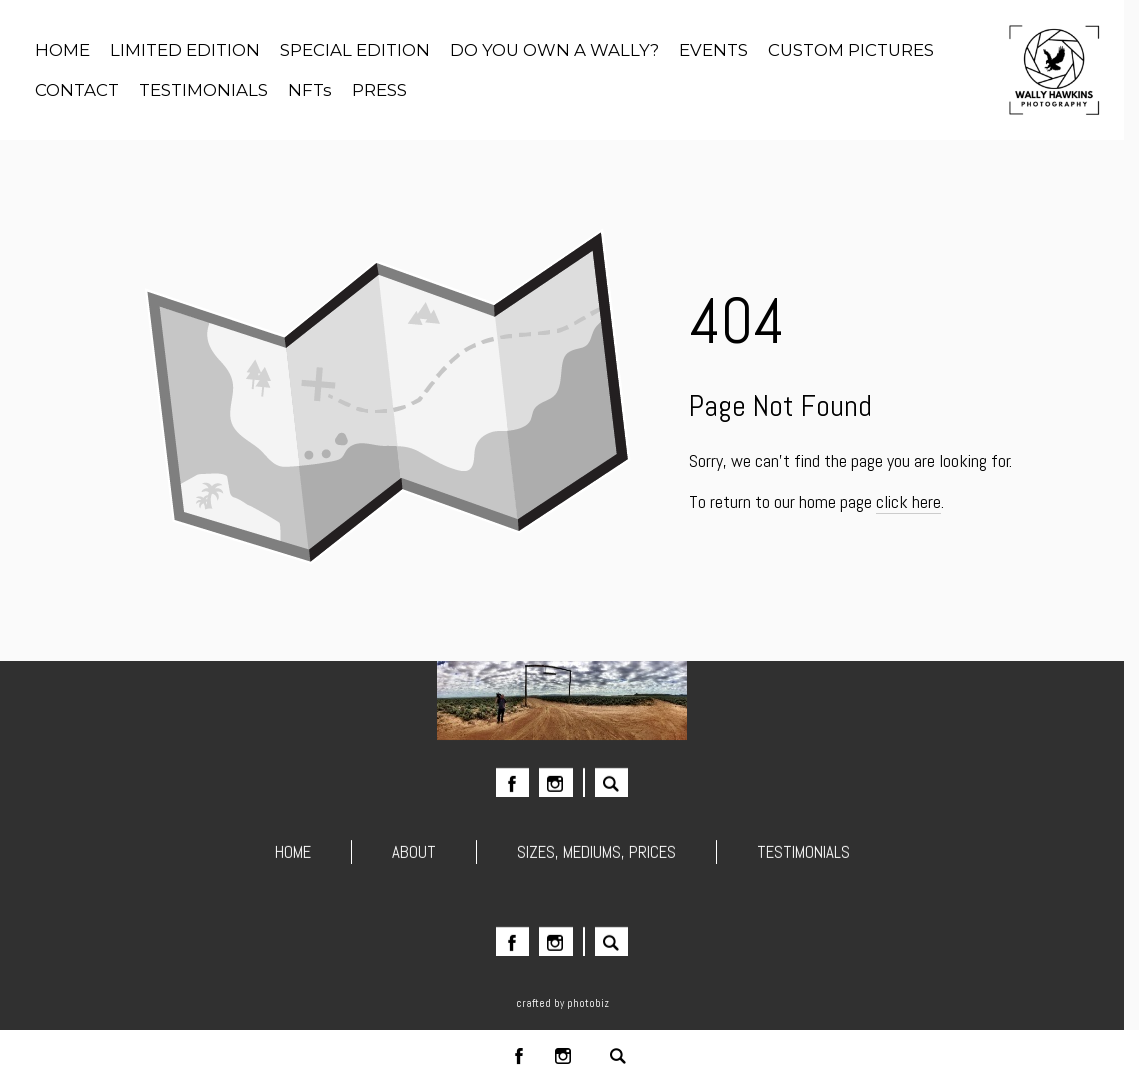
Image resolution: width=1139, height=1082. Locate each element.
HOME (293, 853)
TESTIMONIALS (803, 853)
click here (908, 501)
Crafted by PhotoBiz (562, 1003)
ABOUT (414, 853)
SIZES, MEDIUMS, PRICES (596, 853)
